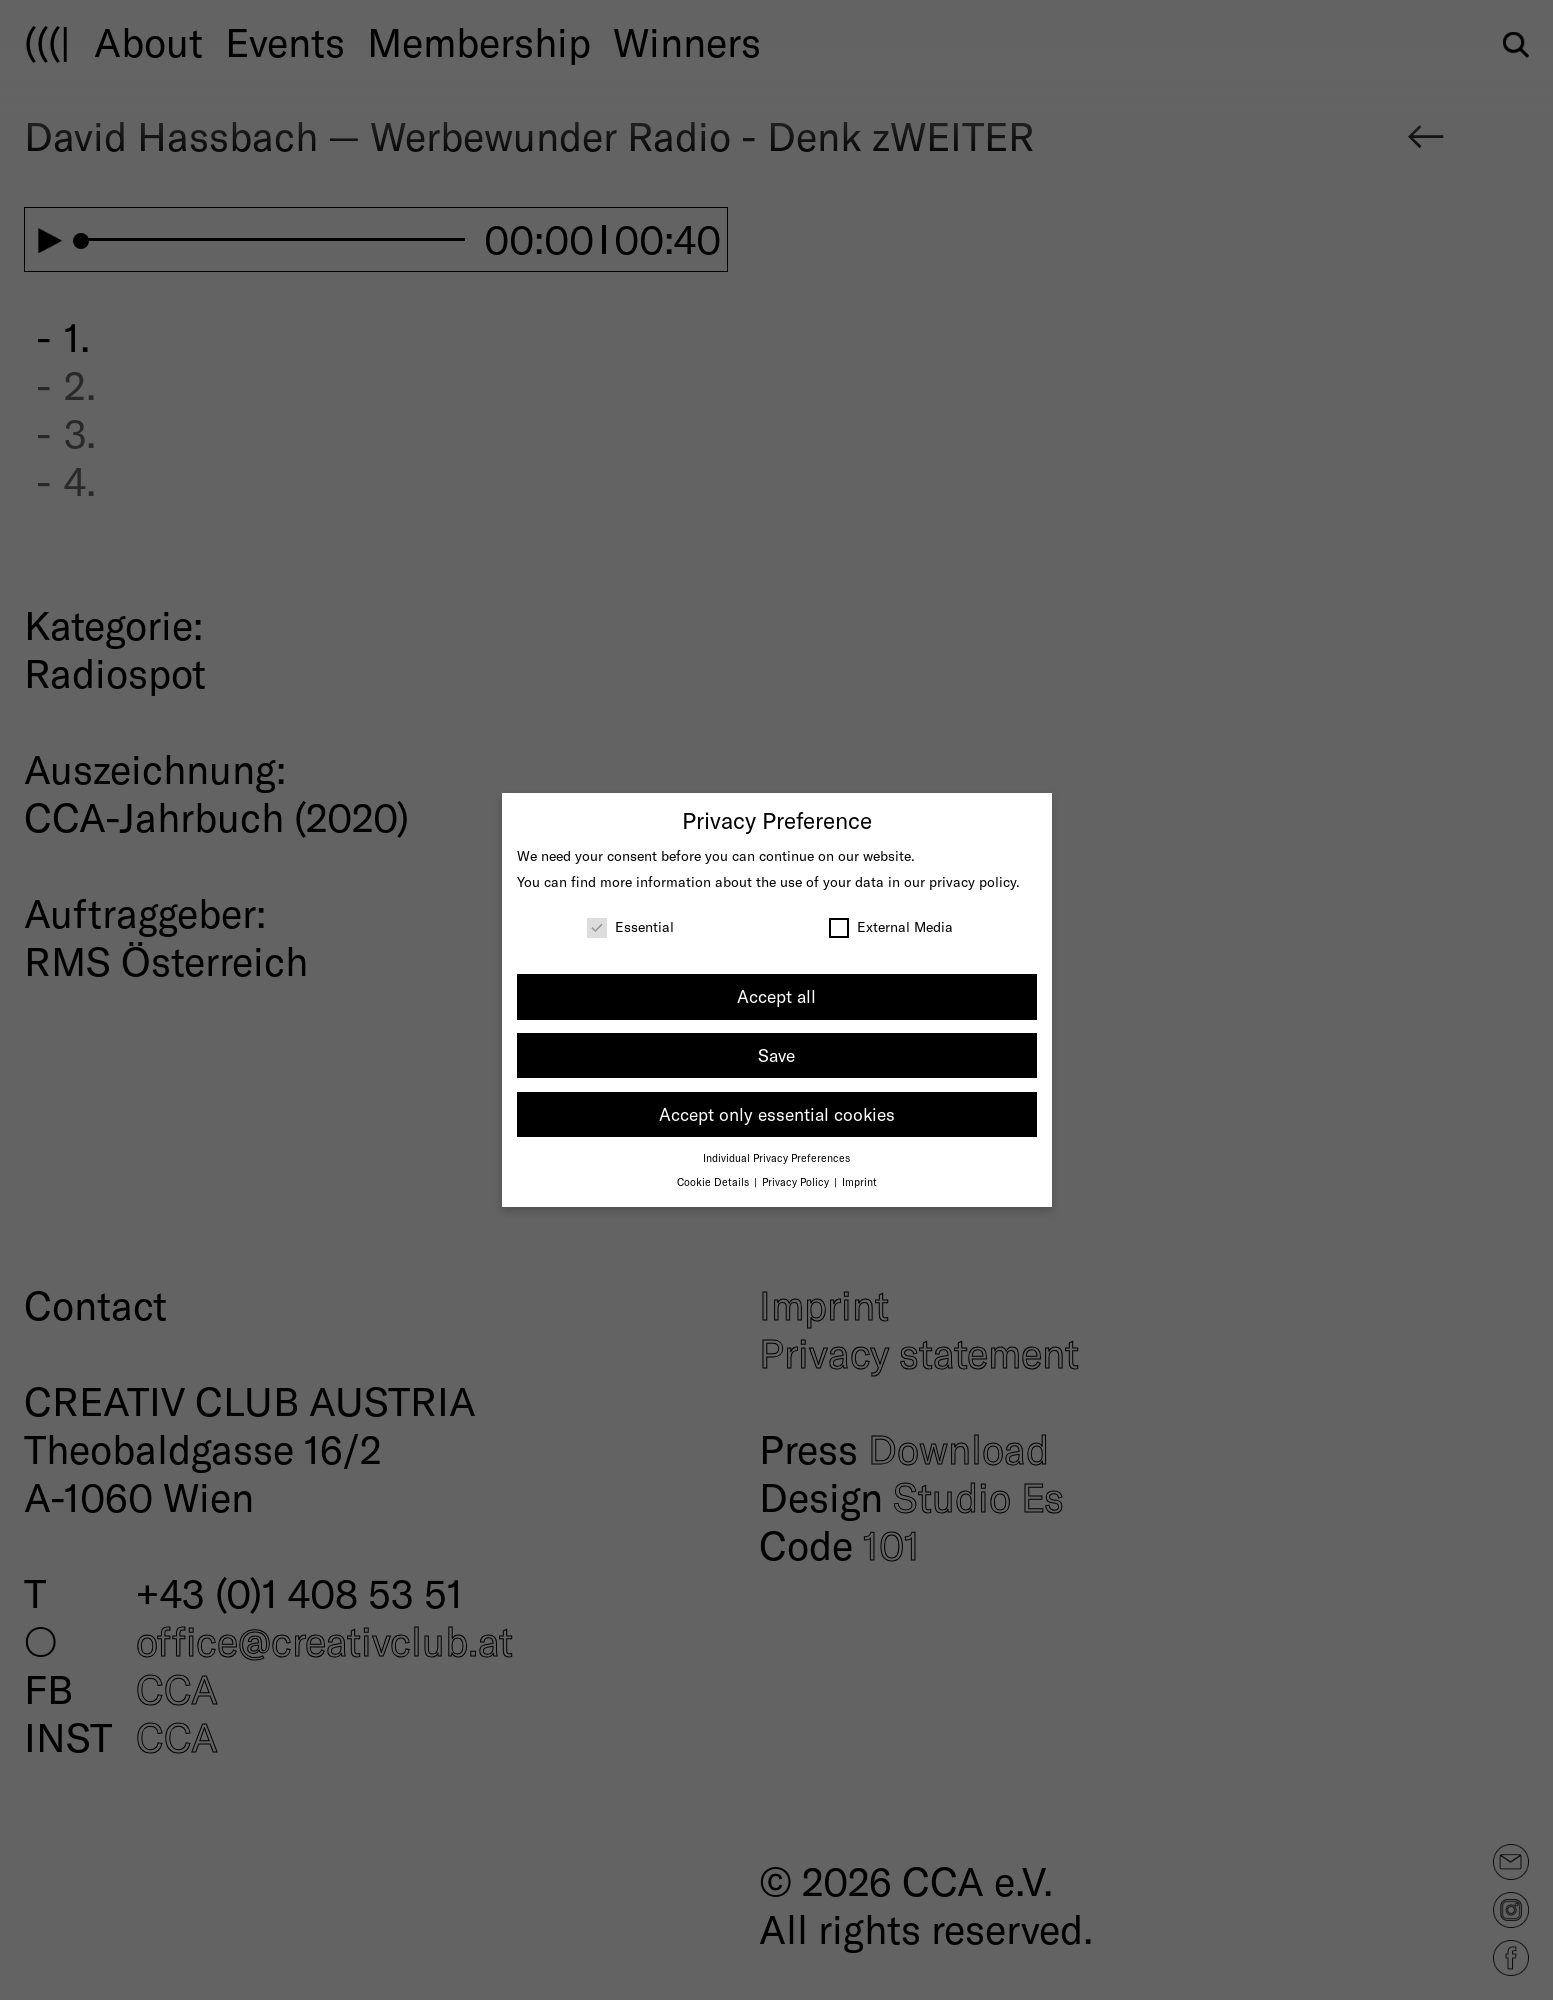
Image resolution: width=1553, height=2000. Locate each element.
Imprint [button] (859, 1181)
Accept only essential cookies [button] (777, 1114)
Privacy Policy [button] (797, 1181)
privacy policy (972, 881)
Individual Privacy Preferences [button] (776, 1157)
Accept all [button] (776, 996)
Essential (630, 926)
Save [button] (776, 1055)
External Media (891, 926)
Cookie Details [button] (714, 1181)
